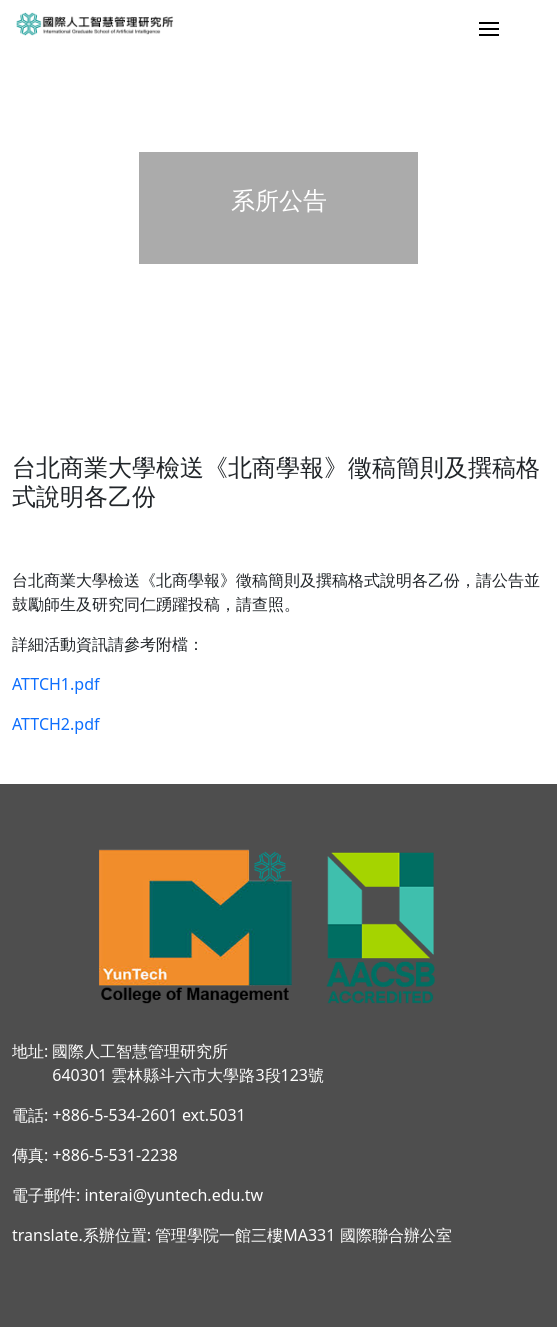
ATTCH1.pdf (56, 684)
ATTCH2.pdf (56, 724)
